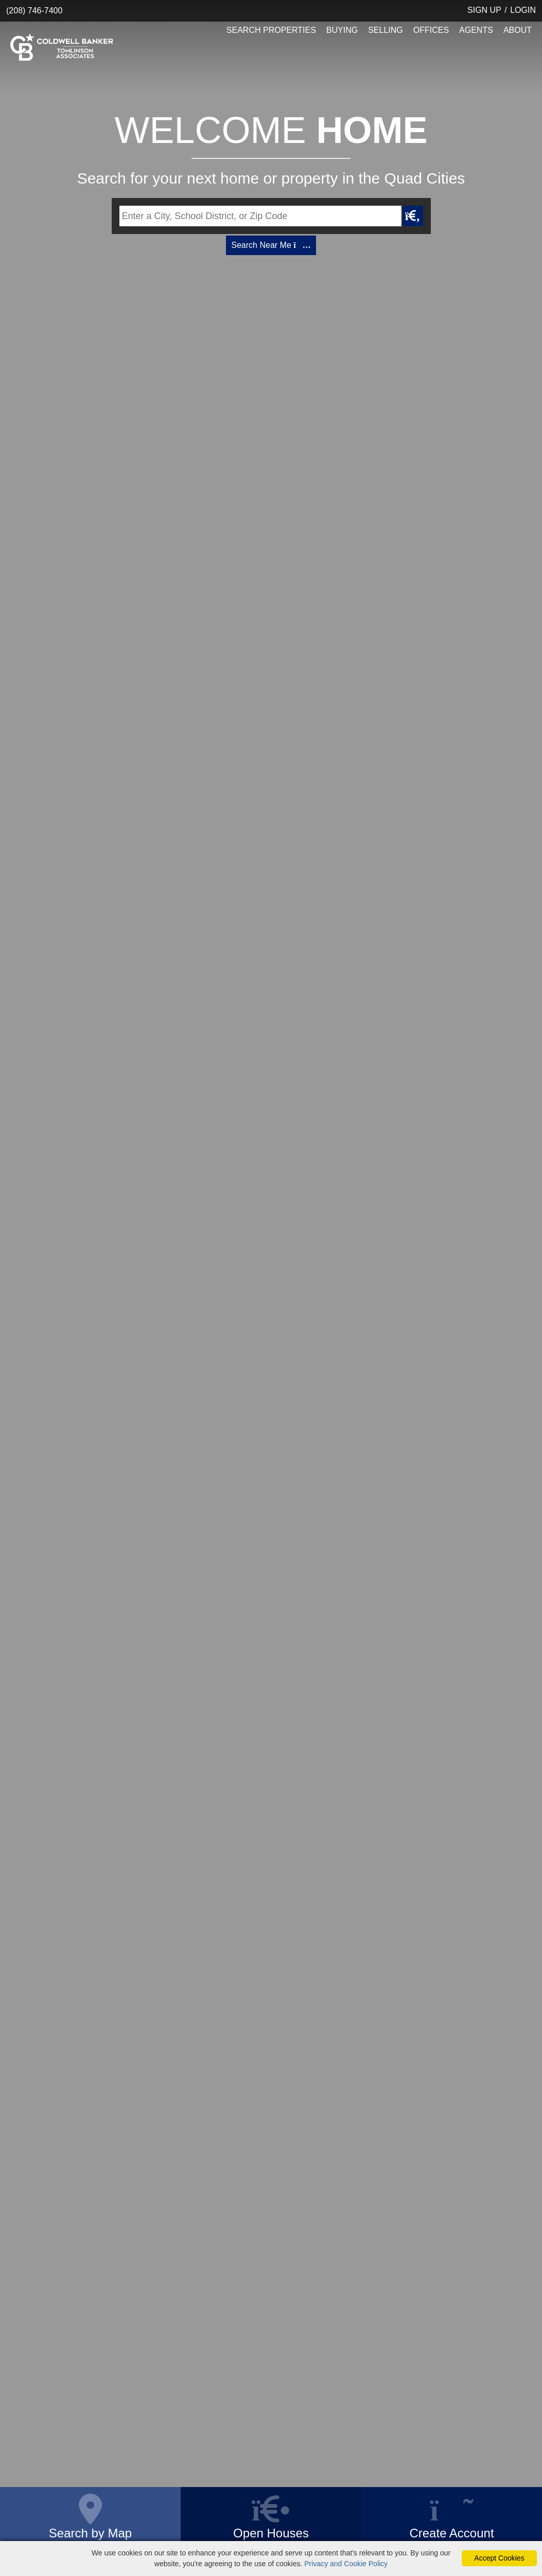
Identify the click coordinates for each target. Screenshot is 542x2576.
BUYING (342, 30)
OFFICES (431, 30)
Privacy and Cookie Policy (346, 2564)
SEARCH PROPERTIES (271, 30)
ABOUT (517, 30)
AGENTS (476, 30)
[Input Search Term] (260, 216)
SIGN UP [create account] (484, 10)
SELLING (385, 30)
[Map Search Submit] (413, 216)
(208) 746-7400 (34, 10)
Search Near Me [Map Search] (270, 245)
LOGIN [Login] (523, 10)
